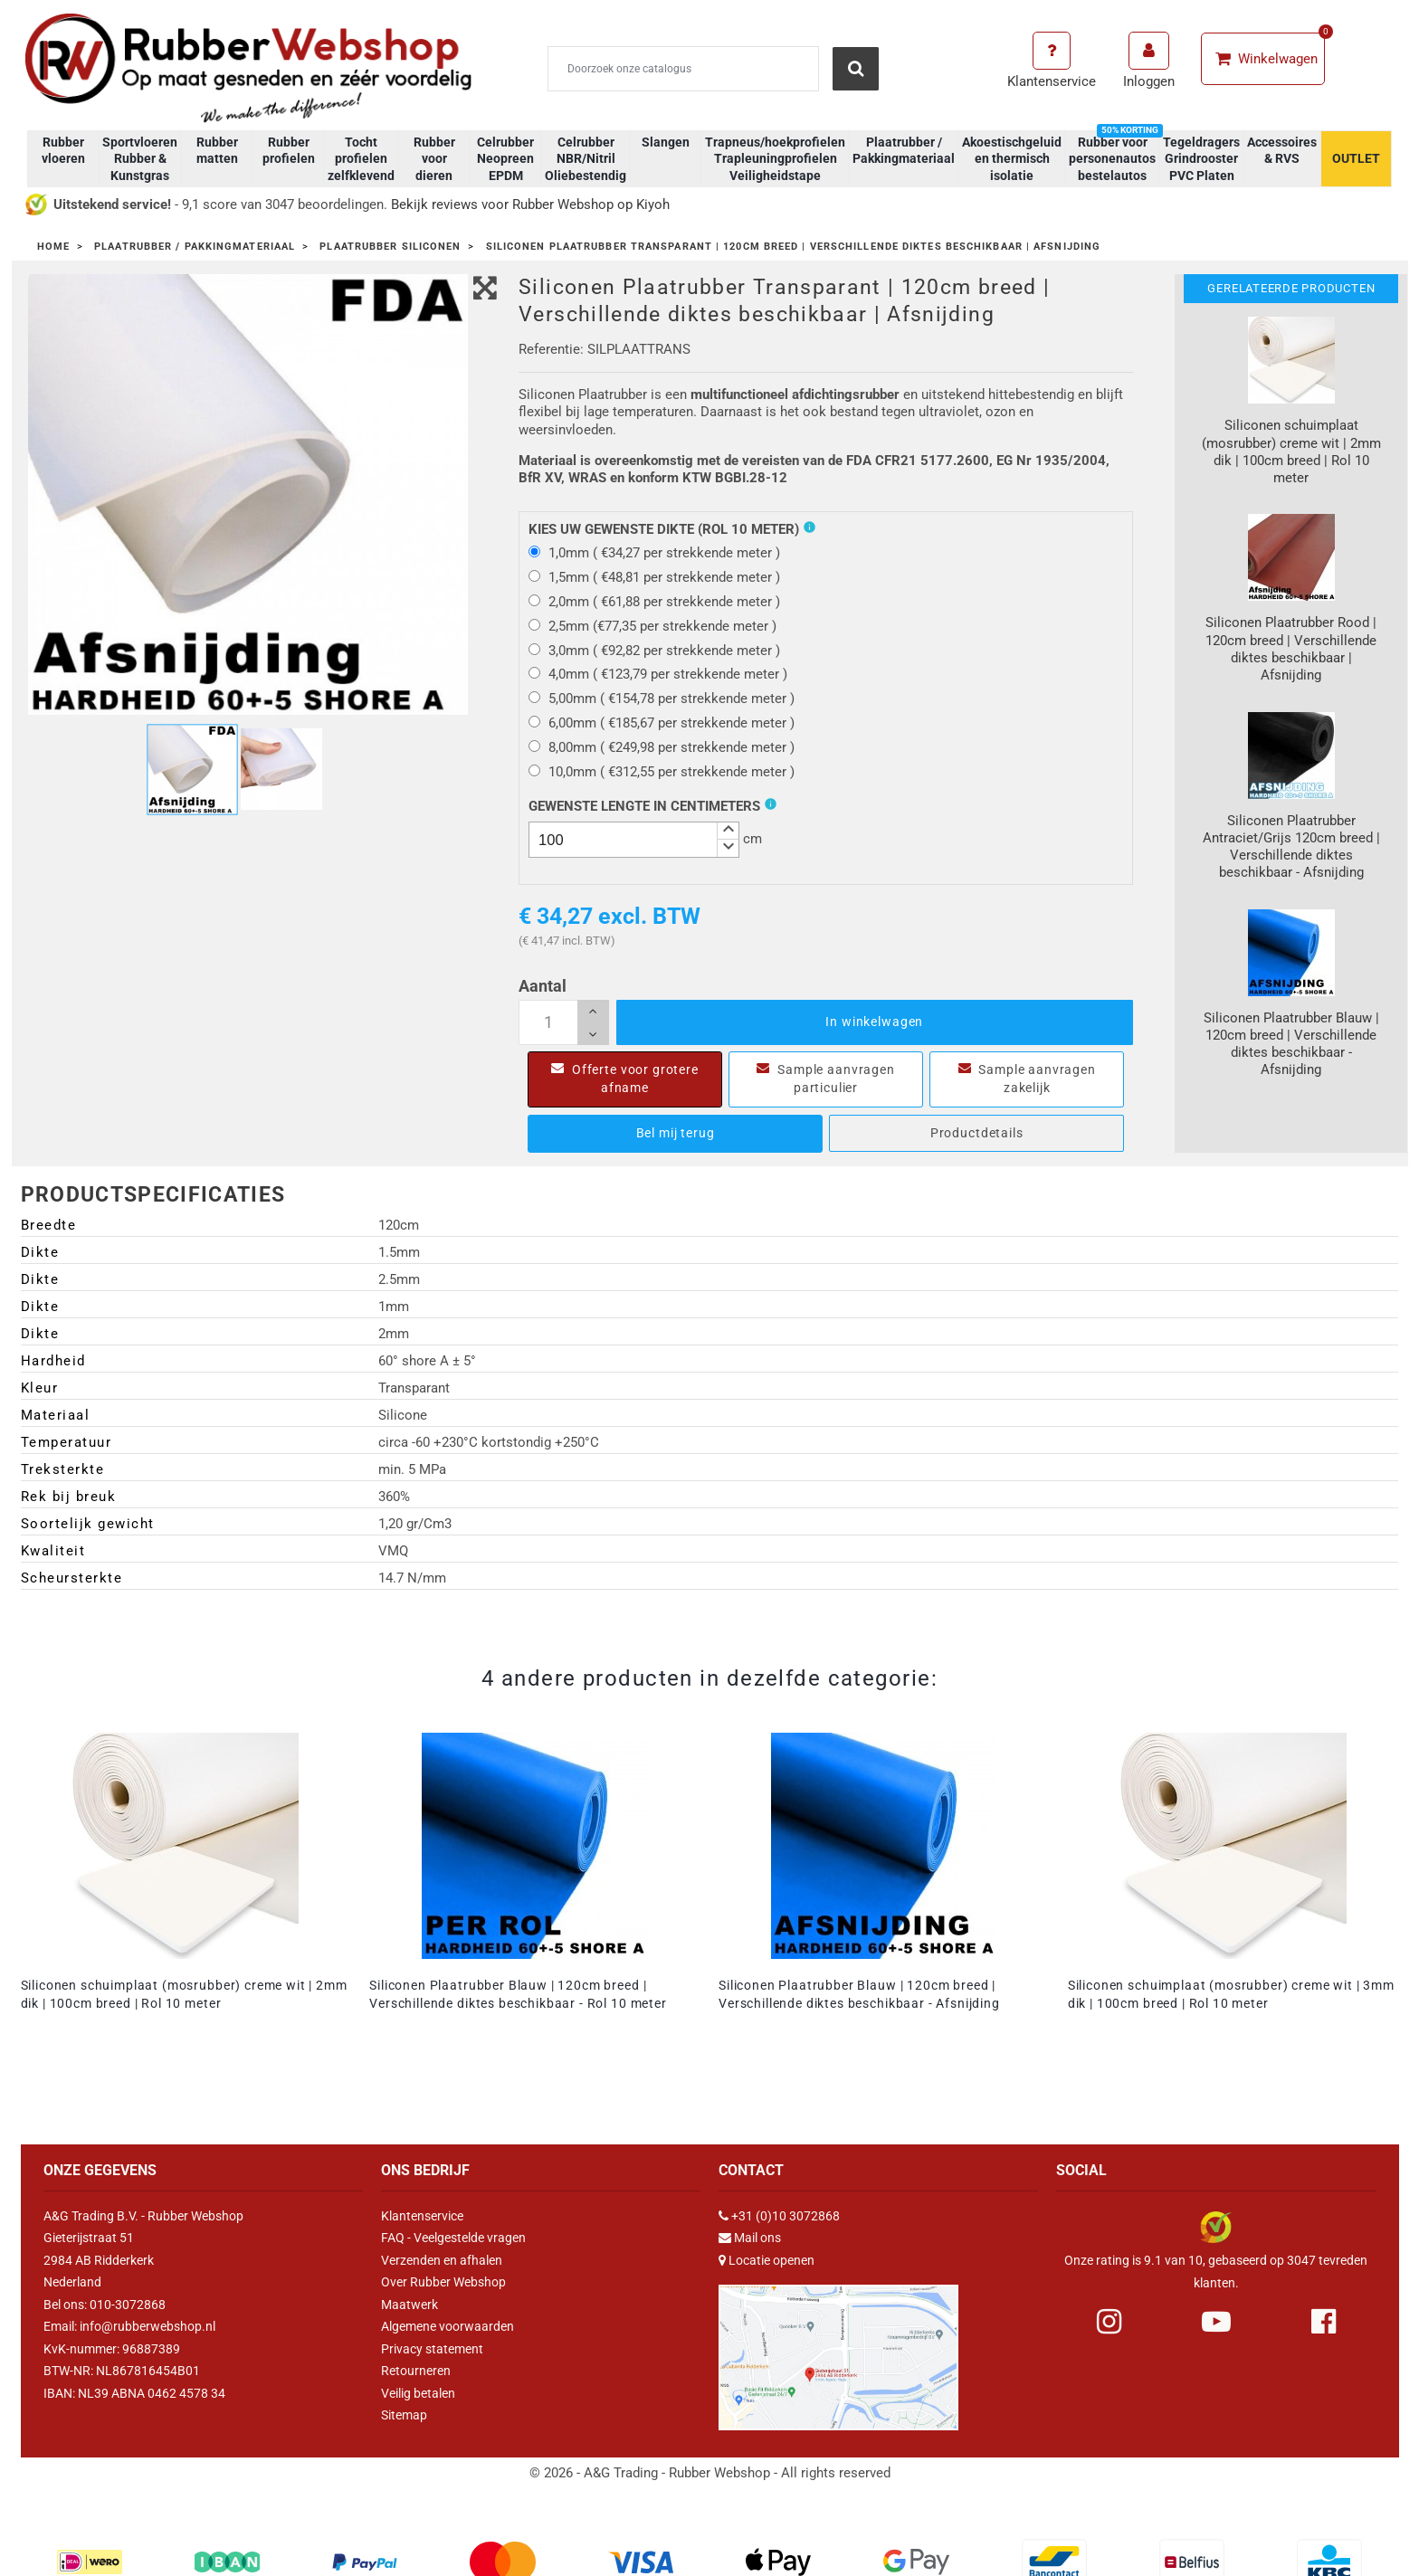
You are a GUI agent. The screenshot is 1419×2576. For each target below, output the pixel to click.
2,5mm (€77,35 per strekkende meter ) (652, 626)
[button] (727, 831)
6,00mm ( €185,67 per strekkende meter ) (662, 723)
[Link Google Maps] (838, 2350)
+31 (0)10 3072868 (785, 2216)
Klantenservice (422, 2216)
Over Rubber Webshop (443, 2282)
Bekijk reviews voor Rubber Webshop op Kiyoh (530, 204)
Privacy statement (432, 2349)
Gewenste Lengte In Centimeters (644, 806)
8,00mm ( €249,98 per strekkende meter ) (662, 747)
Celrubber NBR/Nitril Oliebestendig (585, 158)
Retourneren (416, 2370)
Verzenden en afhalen (441, 2260)
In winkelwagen (874, 1021)
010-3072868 (128, 2304)
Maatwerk (409, 2304)
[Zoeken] (683, 68)
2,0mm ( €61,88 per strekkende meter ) (654, 602)
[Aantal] (564, 1022)
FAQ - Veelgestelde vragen (453, 2237)
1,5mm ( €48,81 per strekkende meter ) (654, 577)
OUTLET (1356, 158)
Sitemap (404, 2415)
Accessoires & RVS (1282, 150)
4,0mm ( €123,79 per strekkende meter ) (658, 674)
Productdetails (977, 1133)
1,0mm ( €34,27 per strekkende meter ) (654, 553)
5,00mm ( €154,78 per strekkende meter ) (662, 698)
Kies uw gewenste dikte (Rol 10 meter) (664, 529)
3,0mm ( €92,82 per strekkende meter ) (654, 650)
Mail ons (757, 2237)
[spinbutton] (633, 839)
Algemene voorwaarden (447, 2326)
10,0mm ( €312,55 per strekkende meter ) (662, 772)
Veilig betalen (418, 2393)
